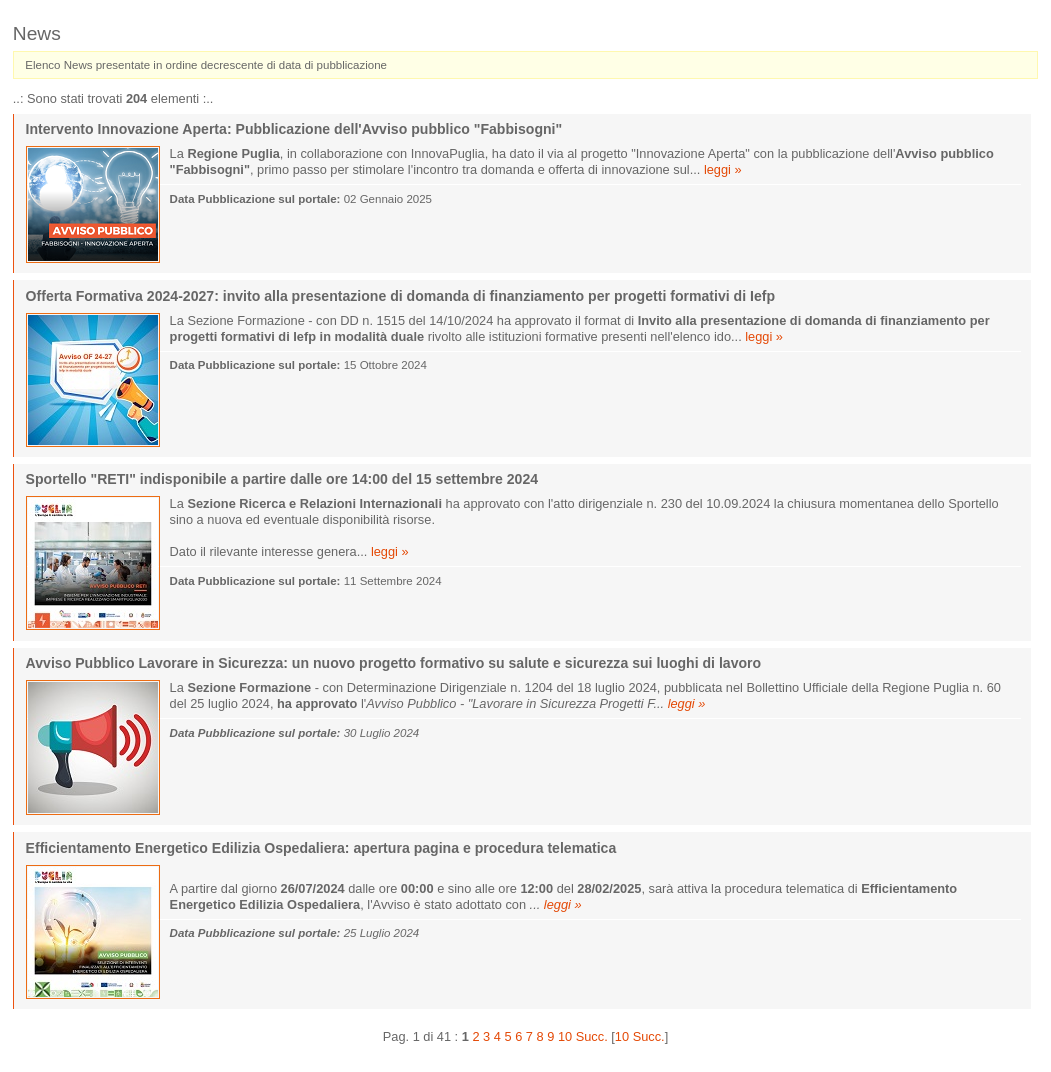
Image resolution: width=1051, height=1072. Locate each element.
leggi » (723, 169)
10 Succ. (640, 1036)
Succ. (592, 1036)
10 (565, 1036)
